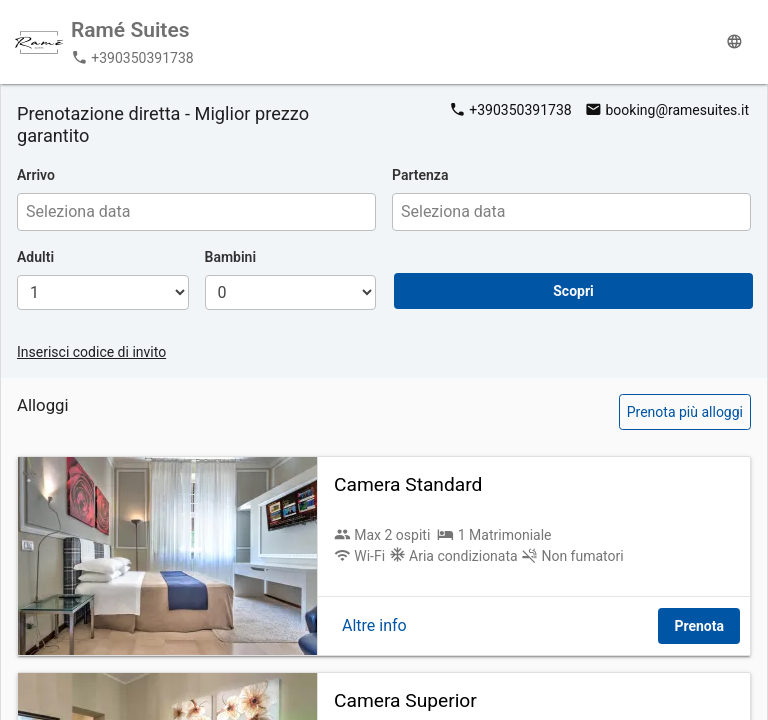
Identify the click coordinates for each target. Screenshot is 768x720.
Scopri (573, 291)
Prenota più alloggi (685, 412)
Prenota (699, 626)
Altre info (374, 625)
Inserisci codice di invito (91, 352)
